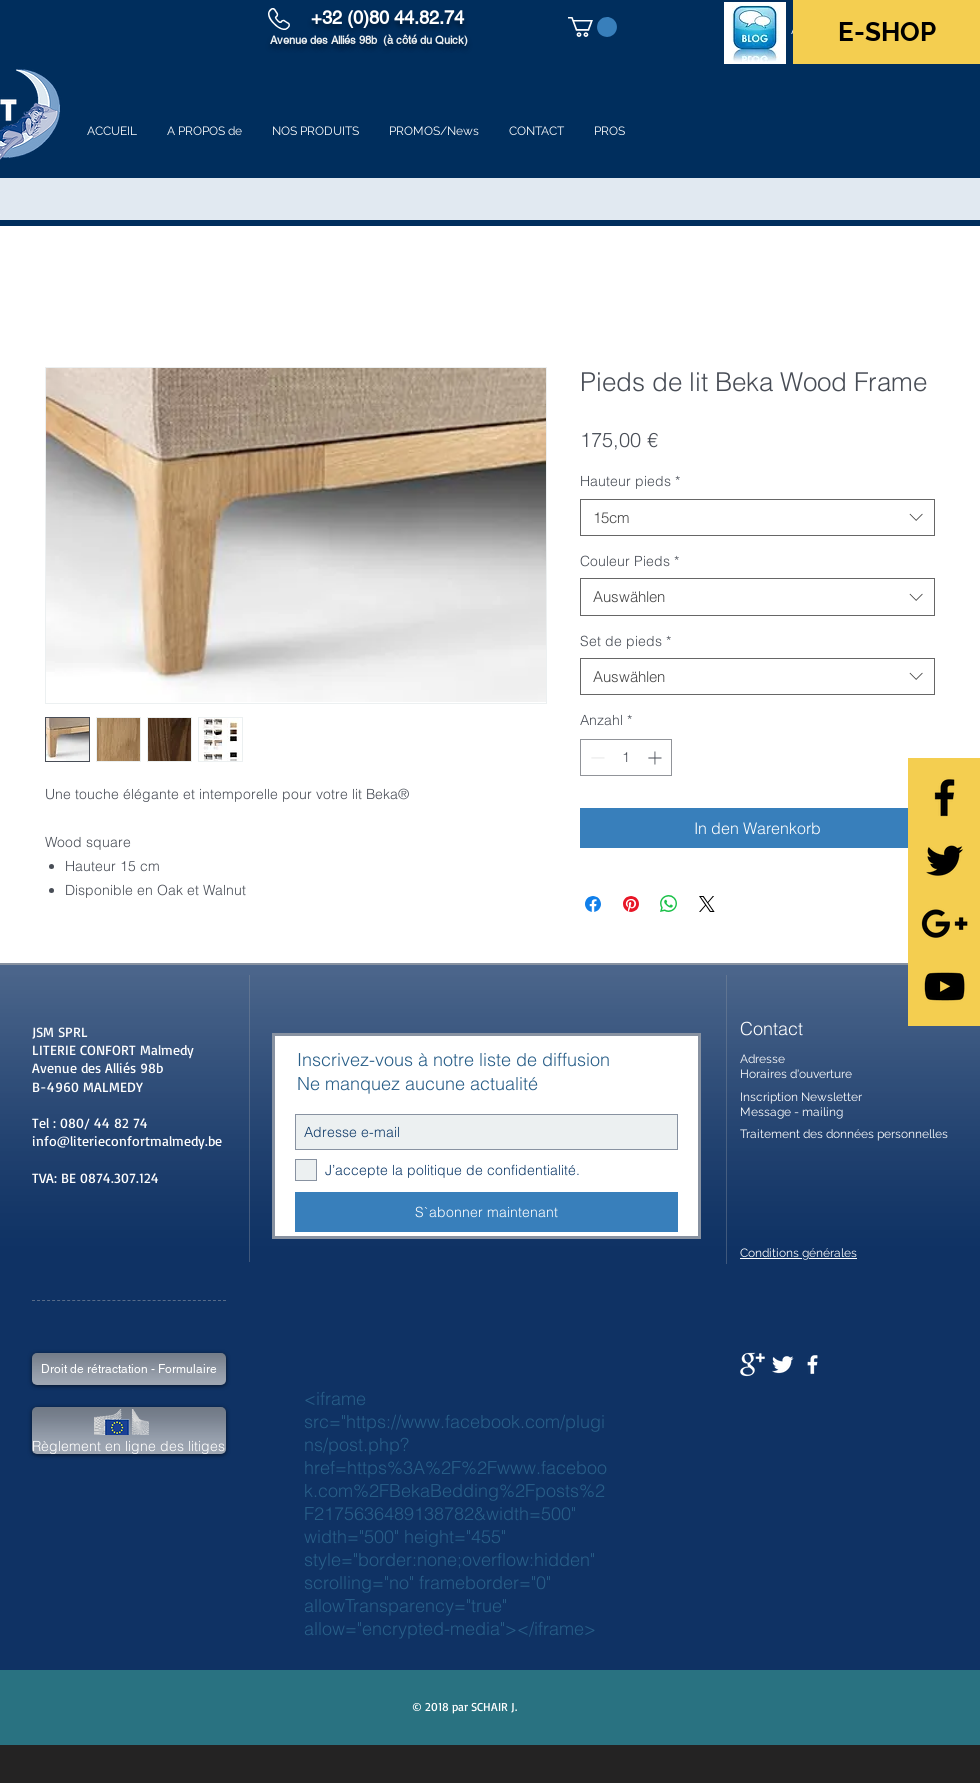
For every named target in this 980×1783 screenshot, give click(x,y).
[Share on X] (707, 904)
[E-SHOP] (886, 32)
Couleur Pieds (629, 561)
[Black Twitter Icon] (944, 860)
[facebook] (812, 1364)
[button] (592, 27)
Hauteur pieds (630, 481)
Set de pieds (625, 641)
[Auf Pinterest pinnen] (631, 904)
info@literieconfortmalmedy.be (127, 1140)
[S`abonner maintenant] (486, 1212)
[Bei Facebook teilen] (593, 904)
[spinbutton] (626, 757)
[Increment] (656, 757)
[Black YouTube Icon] (944, 986)
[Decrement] (595, 757)
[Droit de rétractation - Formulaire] (129, 1369)
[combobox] (757, 518)
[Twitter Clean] (782, 1364)
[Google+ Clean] (752, 1364)
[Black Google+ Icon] (944, 923)
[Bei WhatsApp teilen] (669, 904)
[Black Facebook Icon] (944, 797)
